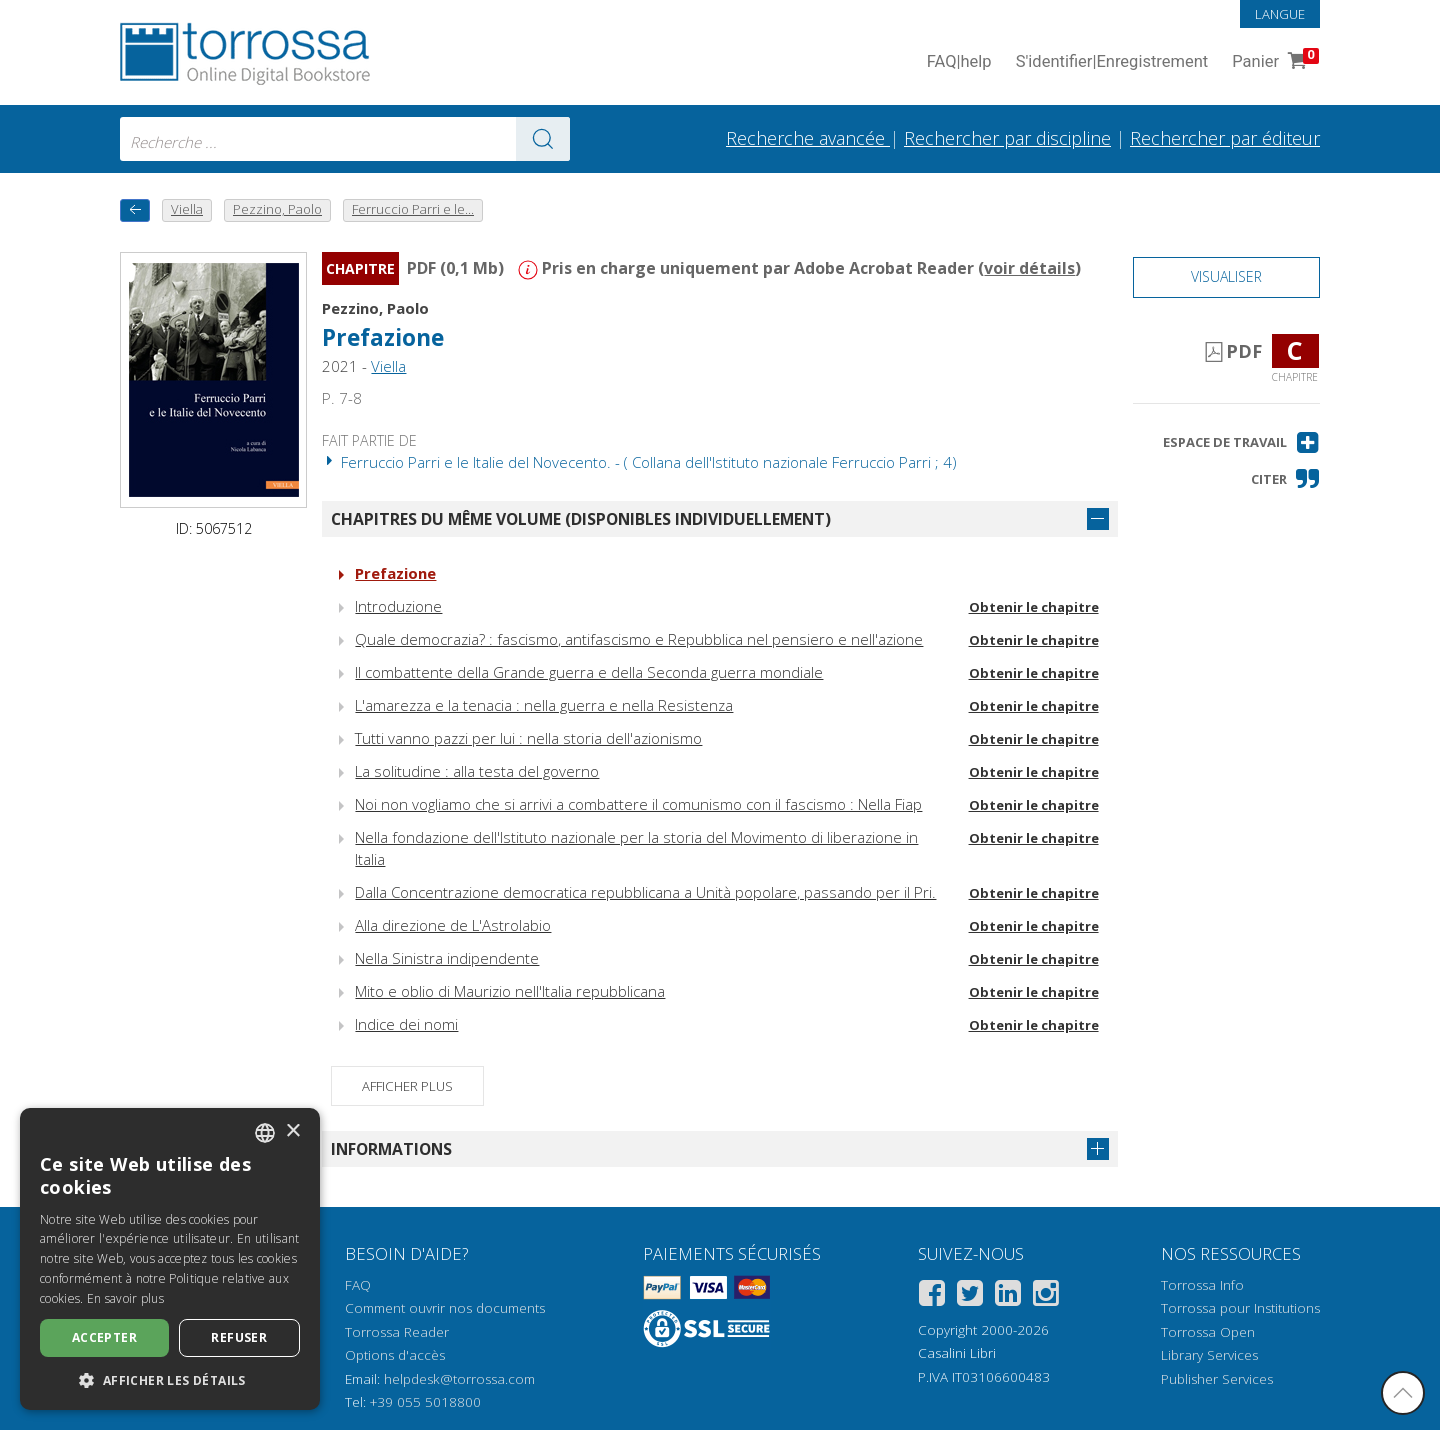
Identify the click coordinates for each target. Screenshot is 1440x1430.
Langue (1280, 14)
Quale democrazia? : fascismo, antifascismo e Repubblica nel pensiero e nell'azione (639, 639)
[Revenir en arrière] (135, 210)
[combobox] (345, 139)
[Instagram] (1046, 1296)
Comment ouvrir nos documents (445, 1308)
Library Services (1209, 1355)
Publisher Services (1217, 1379)
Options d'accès (395, 1355)
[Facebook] (932, 1296)
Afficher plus (407, 1086)
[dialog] (170, 1259)
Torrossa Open (1208, 1332)
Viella (388, 366)
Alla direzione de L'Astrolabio (453, 925)
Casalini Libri (957, 1353)
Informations (391, 1149)
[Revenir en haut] (1403, 1393)
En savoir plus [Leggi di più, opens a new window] (125, 1298)
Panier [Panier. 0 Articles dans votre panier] (1273, 62)
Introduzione (398, 606)
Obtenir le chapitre (1034, 607)
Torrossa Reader (397, 1332)
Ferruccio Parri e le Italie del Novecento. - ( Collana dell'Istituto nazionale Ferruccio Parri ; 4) (639, 462)
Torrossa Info (1202, 1285)
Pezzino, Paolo (375, 308)
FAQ (358, 1285)
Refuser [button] (239, 1337)
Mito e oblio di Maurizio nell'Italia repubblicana (510, 991)
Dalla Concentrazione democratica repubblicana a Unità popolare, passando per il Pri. (645, 892)
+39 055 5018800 (425, 1402)
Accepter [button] (104, 1337)
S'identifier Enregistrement (1112, 62)
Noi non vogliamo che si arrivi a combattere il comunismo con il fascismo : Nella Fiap (638, 804)
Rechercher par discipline (1007, 138)
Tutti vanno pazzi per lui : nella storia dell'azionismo (528, 738)
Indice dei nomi (406, 1024)
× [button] (292, 1131)
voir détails (1029, 268)
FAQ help (959, 62)
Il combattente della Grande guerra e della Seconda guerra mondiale (589, 672)
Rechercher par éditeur (1225, 138)
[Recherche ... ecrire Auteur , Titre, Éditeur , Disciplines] (345, 139)
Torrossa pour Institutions (1240, 1308)
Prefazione (383, 337)
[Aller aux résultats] (543, 139)
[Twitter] (970, 1296)
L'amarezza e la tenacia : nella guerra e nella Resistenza (544, 705)
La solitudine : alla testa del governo (477, 771)
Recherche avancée (808, 138)
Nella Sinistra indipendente (447, 958)
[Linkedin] (1008, 1296)
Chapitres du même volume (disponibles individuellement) (581, 519)
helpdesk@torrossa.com (459, 1379)
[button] (1241, 442)
